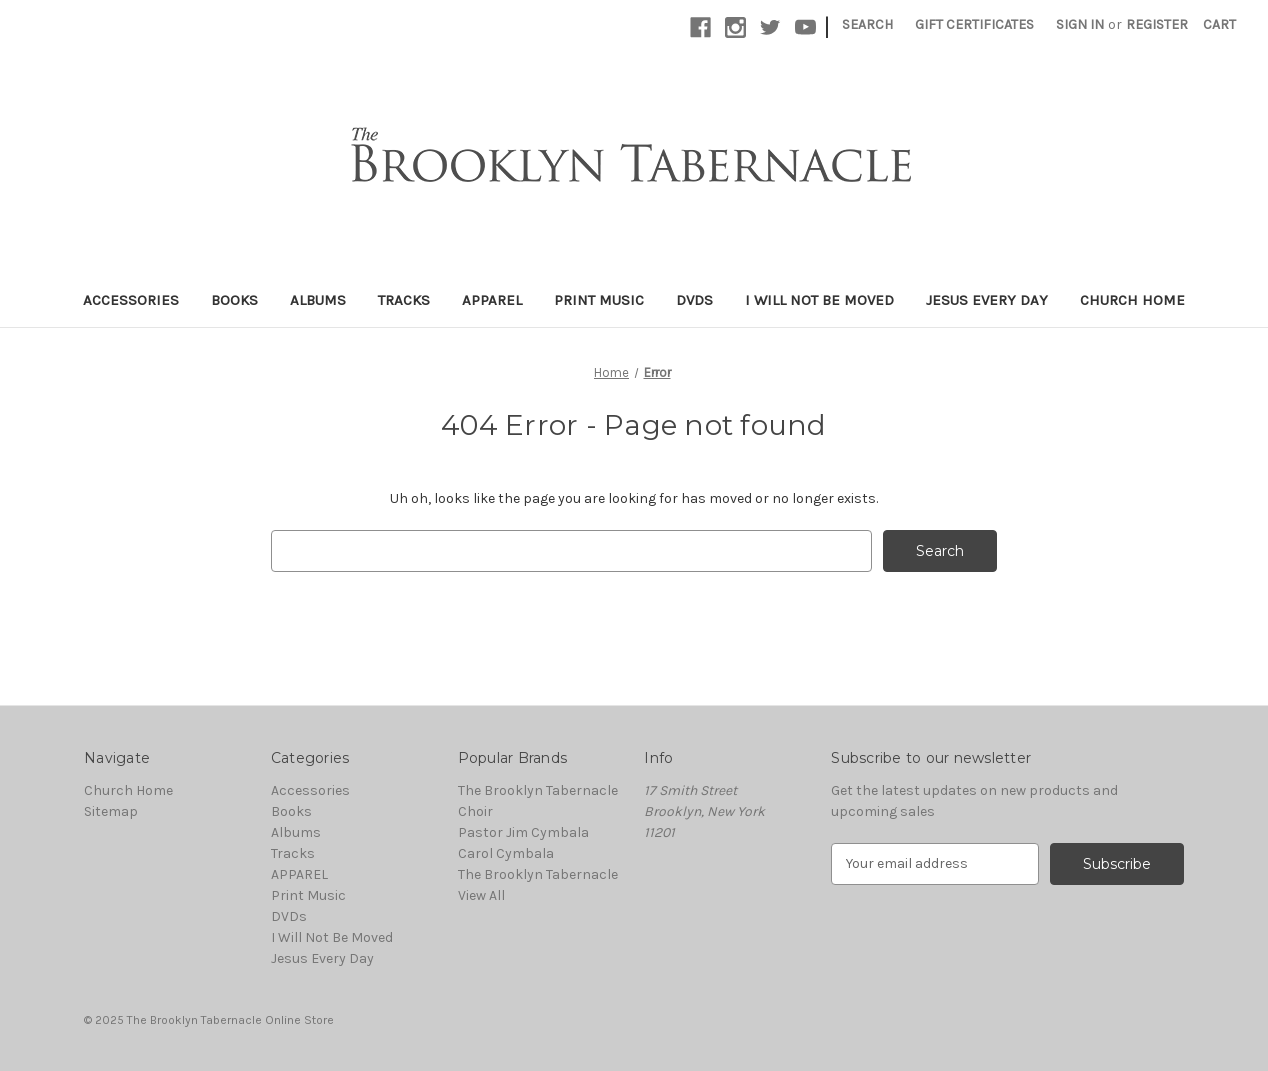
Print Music (599, 300)
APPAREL (492, 300)
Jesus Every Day (987, 300)
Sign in (1080, 24)
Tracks (404, 300)
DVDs (694, 300)
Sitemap (111, 811)
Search (867, 24)
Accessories (131, 300)
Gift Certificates (974, 24)
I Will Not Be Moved (819, 300)
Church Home (1132, 300)
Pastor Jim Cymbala (523, 832)
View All (481, 895)
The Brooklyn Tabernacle (538, 874)
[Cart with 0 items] (1219, 24)
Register (1157, 24)
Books (234, 300)
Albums (318, 300)
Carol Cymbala (506, 853)
